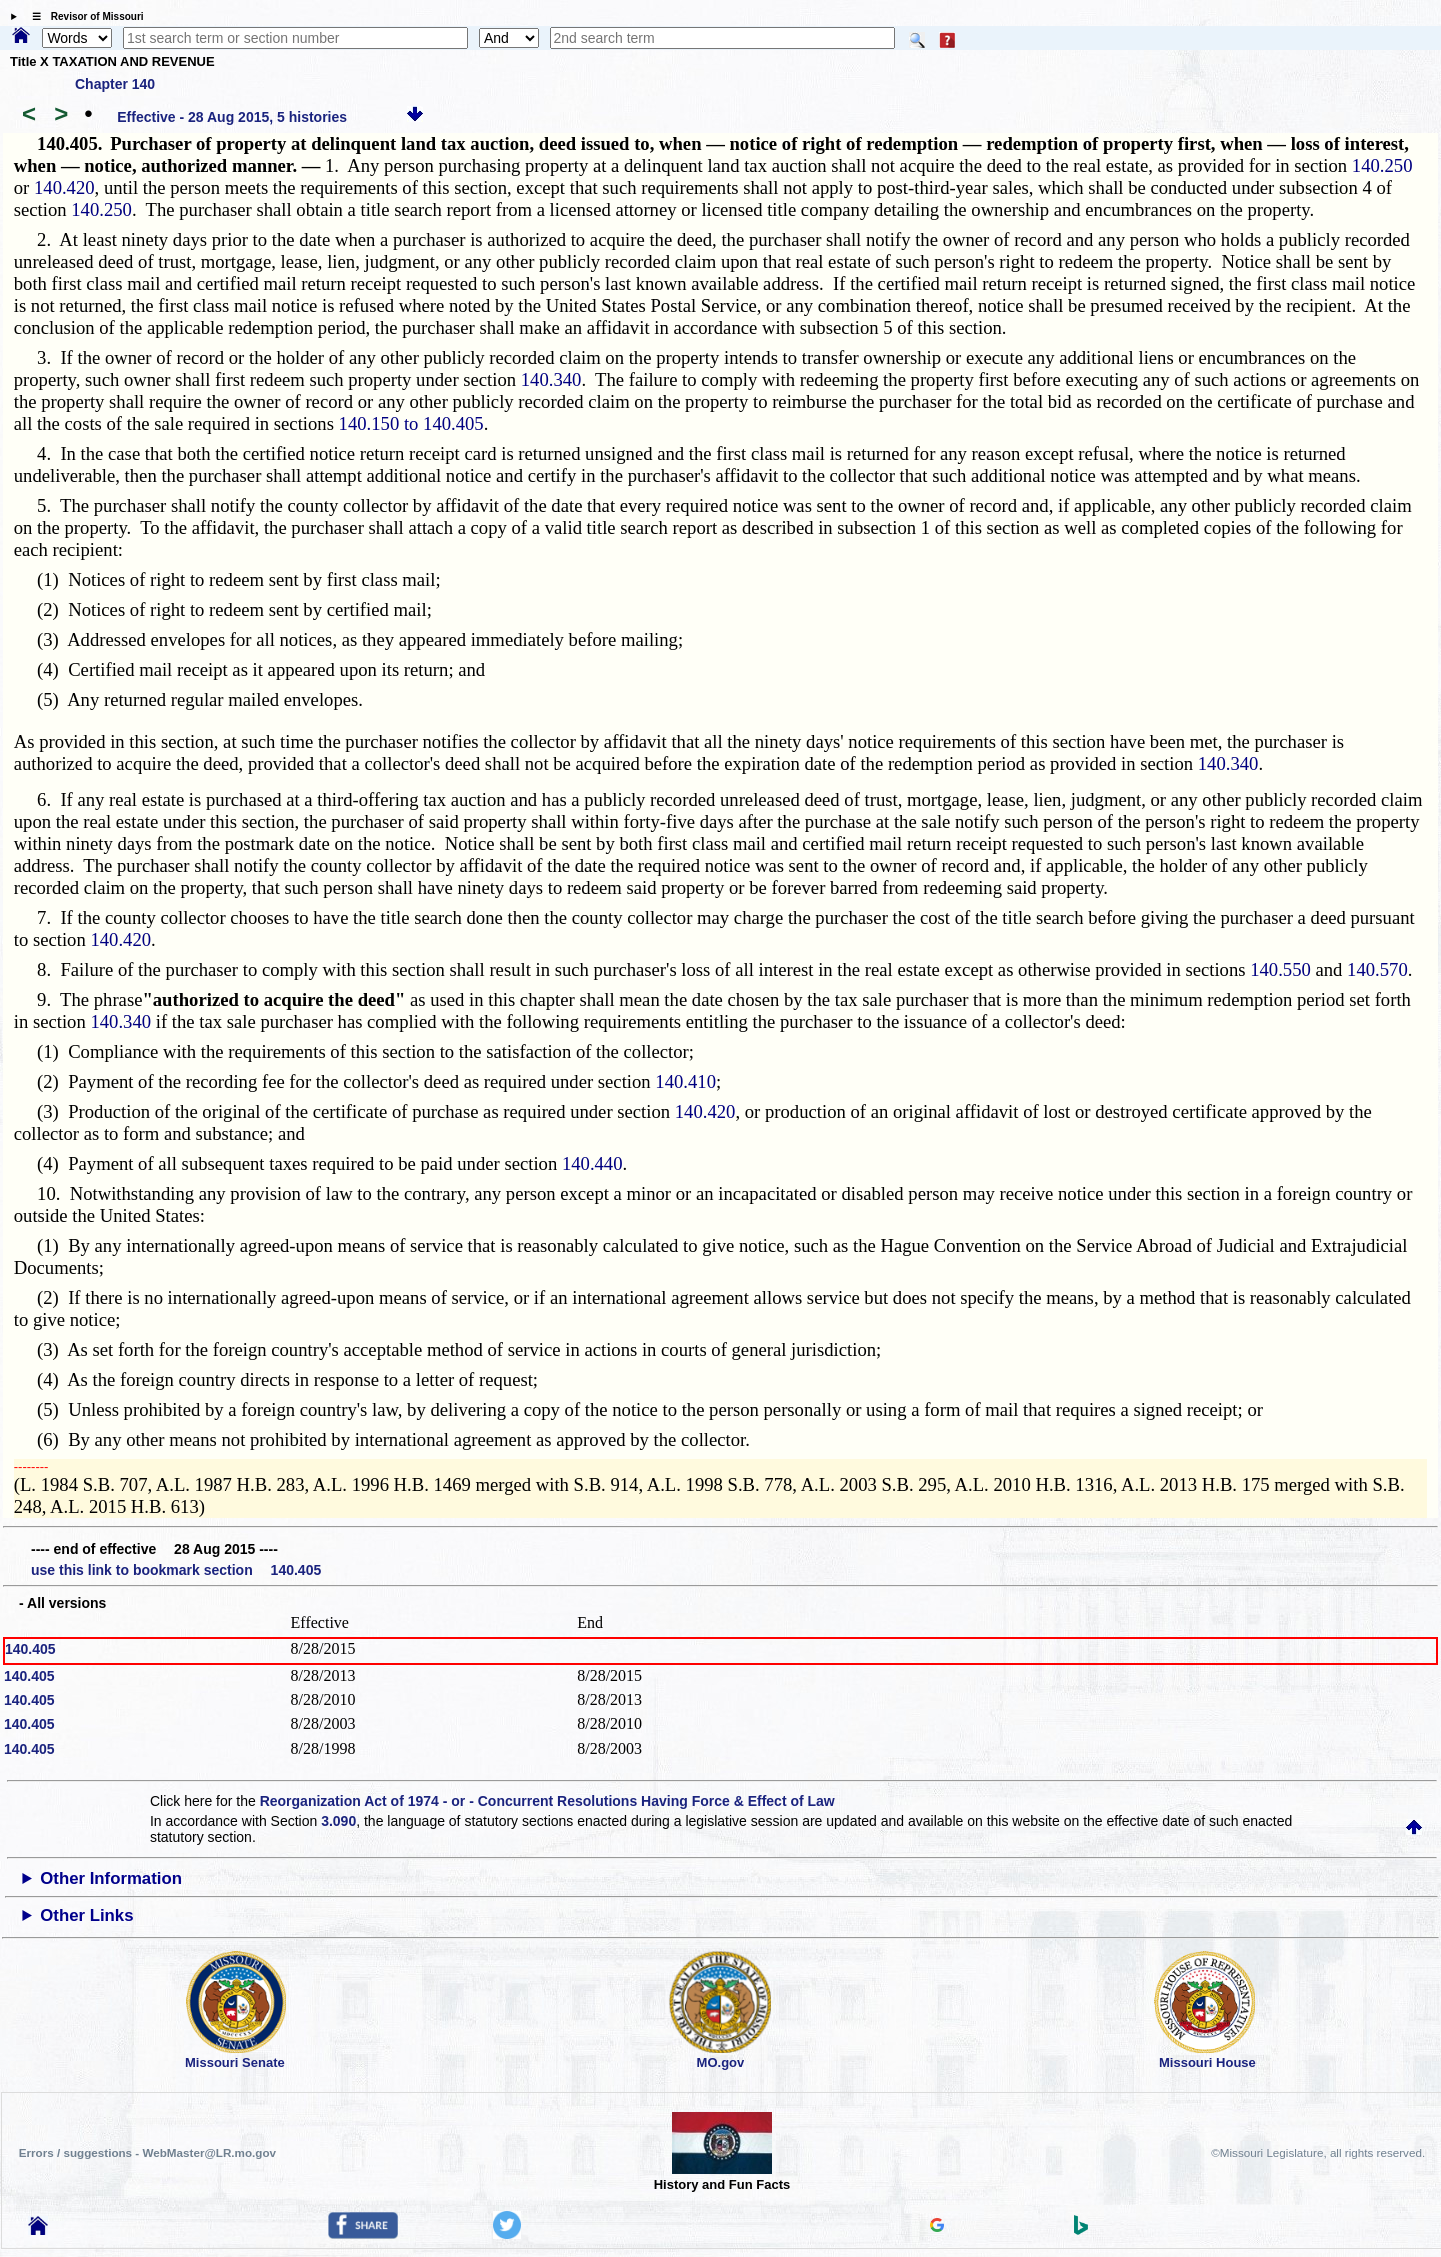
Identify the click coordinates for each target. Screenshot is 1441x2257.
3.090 (338, 1821)
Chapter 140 (115, 84)
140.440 (592, 1163)
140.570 (1377, 969)
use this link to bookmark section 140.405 (176, 1570)
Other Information (111, 1878)
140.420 (64, 187)
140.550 (1280, 969)
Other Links (86, 1915)
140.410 (685, 1081)
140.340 (551, 379)
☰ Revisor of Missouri (83, 16)
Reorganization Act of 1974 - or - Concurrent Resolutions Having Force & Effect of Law (547, 1801)
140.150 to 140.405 (411, 423)
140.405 (30, 1649)
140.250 (1382, 165)
